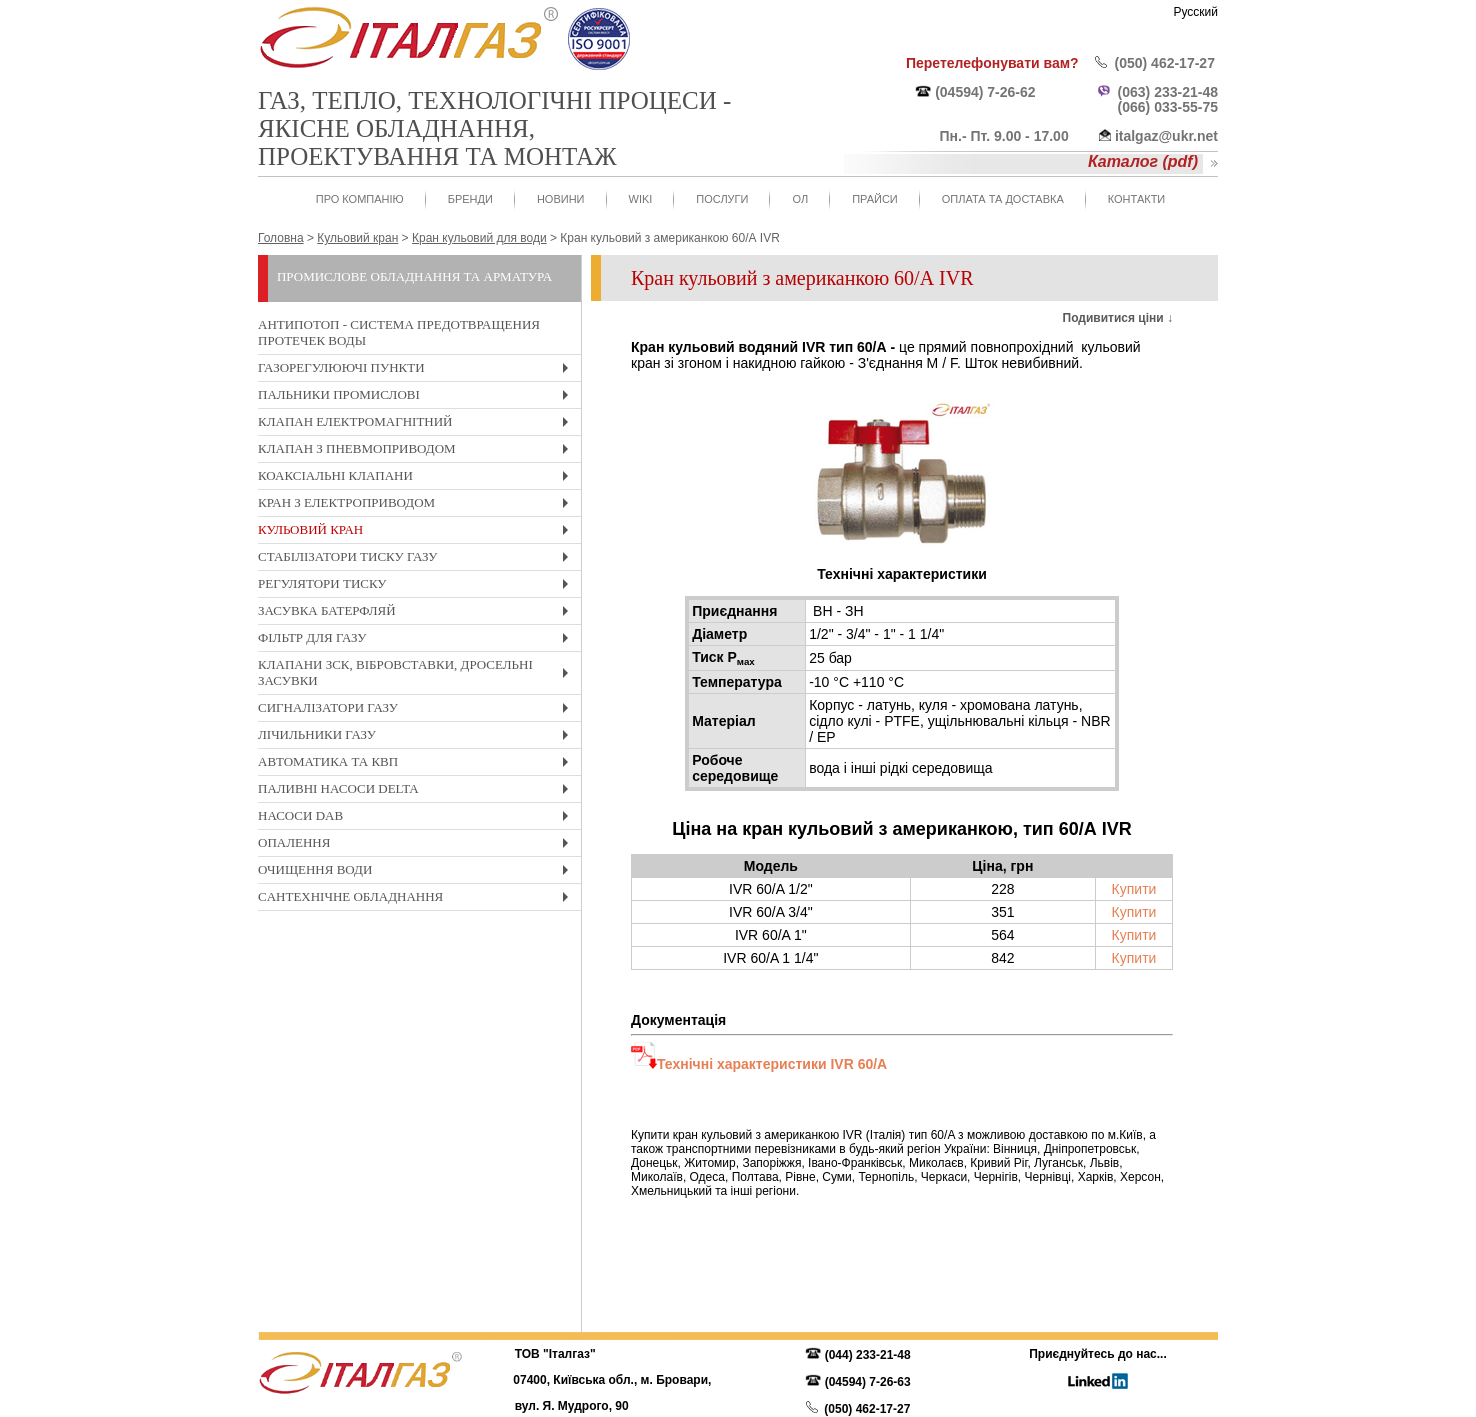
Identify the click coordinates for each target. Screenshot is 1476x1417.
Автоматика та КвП (418, 764)
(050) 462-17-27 (1165, 63)
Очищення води (418, 872)
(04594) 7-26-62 (985, 92)
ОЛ (800, 199)
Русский (1195, 12)
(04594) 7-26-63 (868, 1382)
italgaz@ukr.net (1166, 136)
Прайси (875, 199)
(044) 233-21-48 (868, 1355)
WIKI (641, 199)
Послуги (722, 199)
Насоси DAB (418, 818)
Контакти (1137, 199)
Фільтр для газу (418, 640)
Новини (561, 199)
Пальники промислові (418, 397)
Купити (1134, 889)
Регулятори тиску (418, 586)
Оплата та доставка (1003, 199)
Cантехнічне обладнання (418, 899)
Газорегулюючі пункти (418, 370)
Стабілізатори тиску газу (418, 559)
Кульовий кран (418, 532)
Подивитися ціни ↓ (1118, 318)
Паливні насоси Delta (418, 791)
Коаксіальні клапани (418, 478)
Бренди (470, 199)
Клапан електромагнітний (418, 424)
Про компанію (360, 199)
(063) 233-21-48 (1168, 92)
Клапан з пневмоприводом (418, 451)
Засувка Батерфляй (418, 613)
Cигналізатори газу (418, 710)
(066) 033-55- (1160, 107)
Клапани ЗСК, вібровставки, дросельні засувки (418, 675)
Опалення (418, 845)
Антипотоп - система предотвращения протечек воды (399, 332)
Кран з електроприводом (418, 505)
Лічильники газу (418, 737)
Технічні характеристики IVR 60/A (772, 1064)
